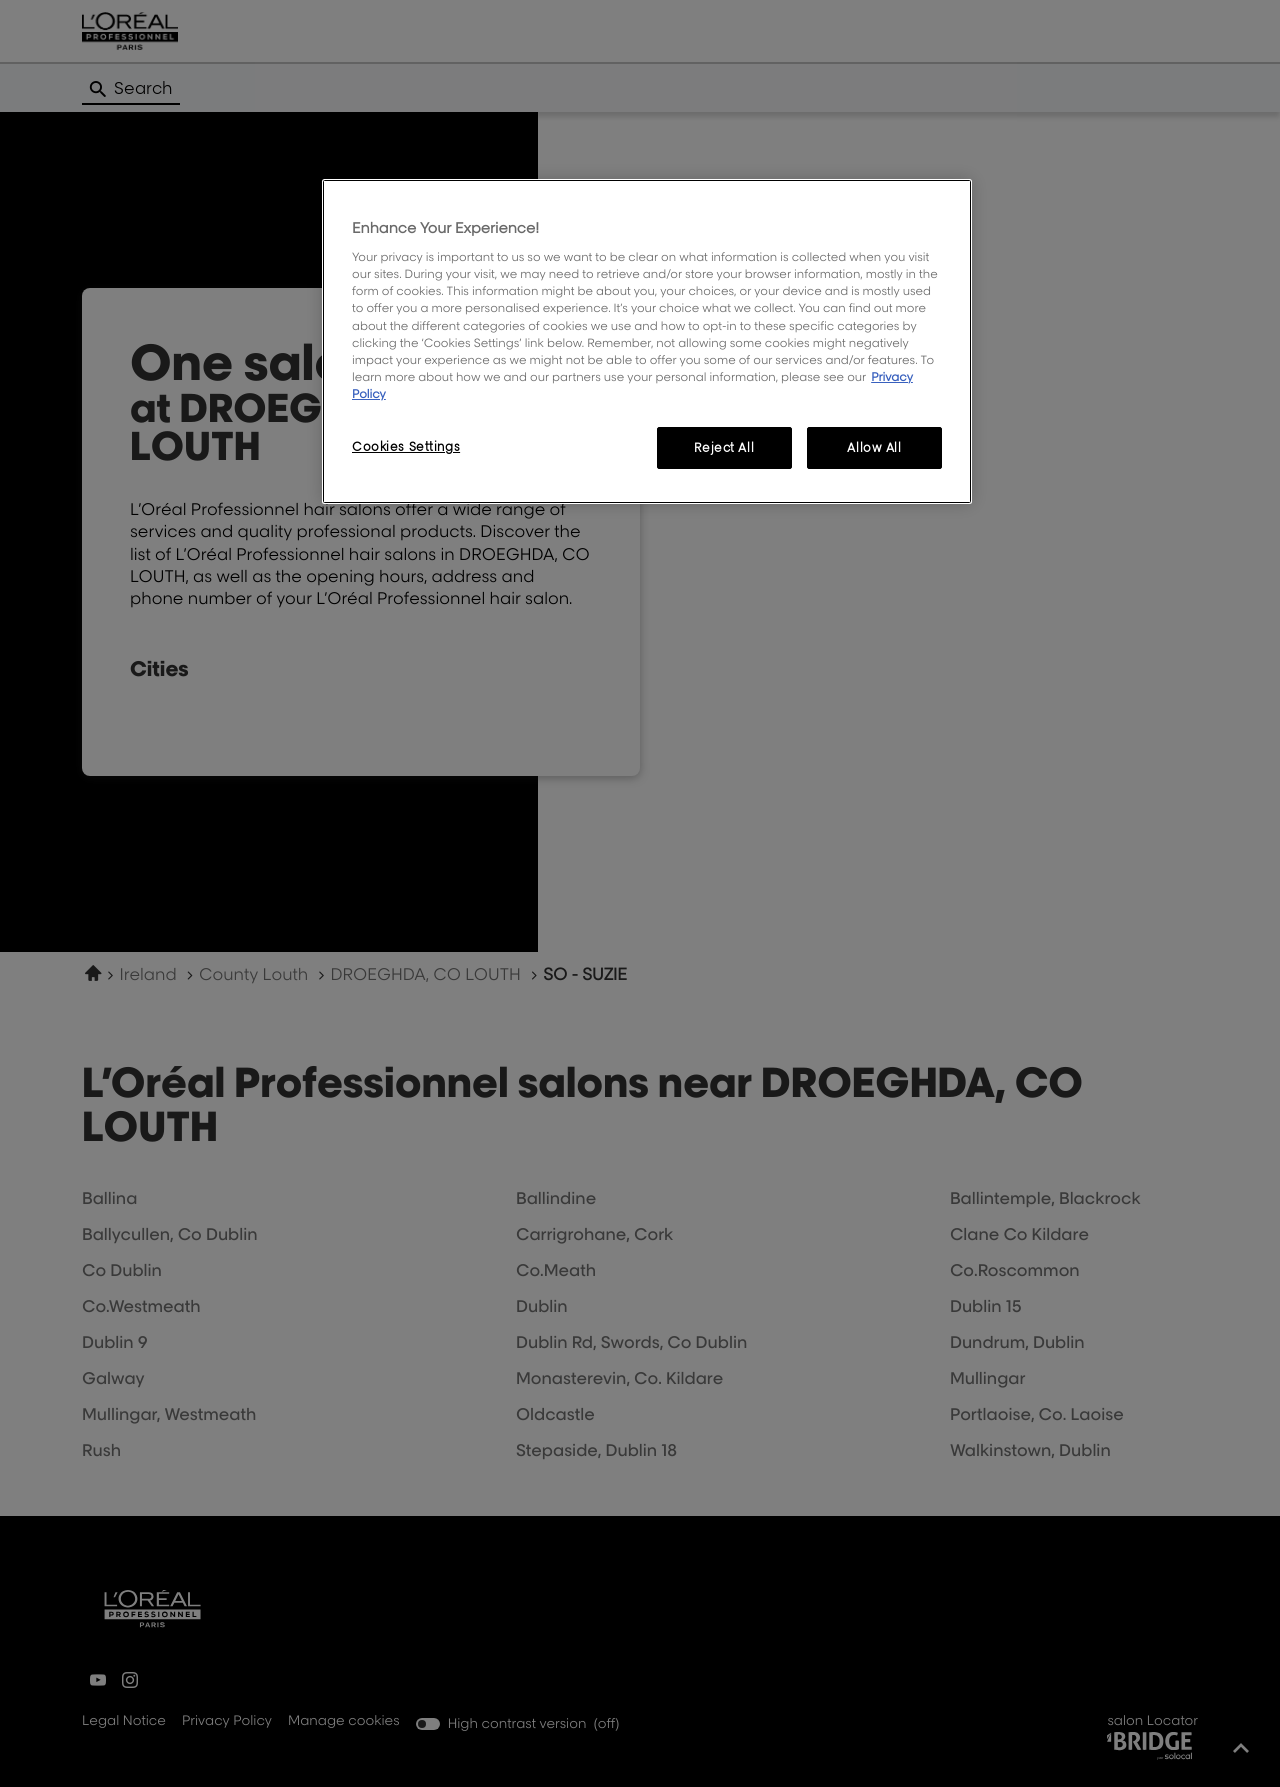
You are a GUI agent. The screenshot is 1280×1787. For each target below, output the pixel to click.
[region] (647, 341)
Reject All (724, 447)
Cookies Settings (406, 446)
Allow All (874, 447)
